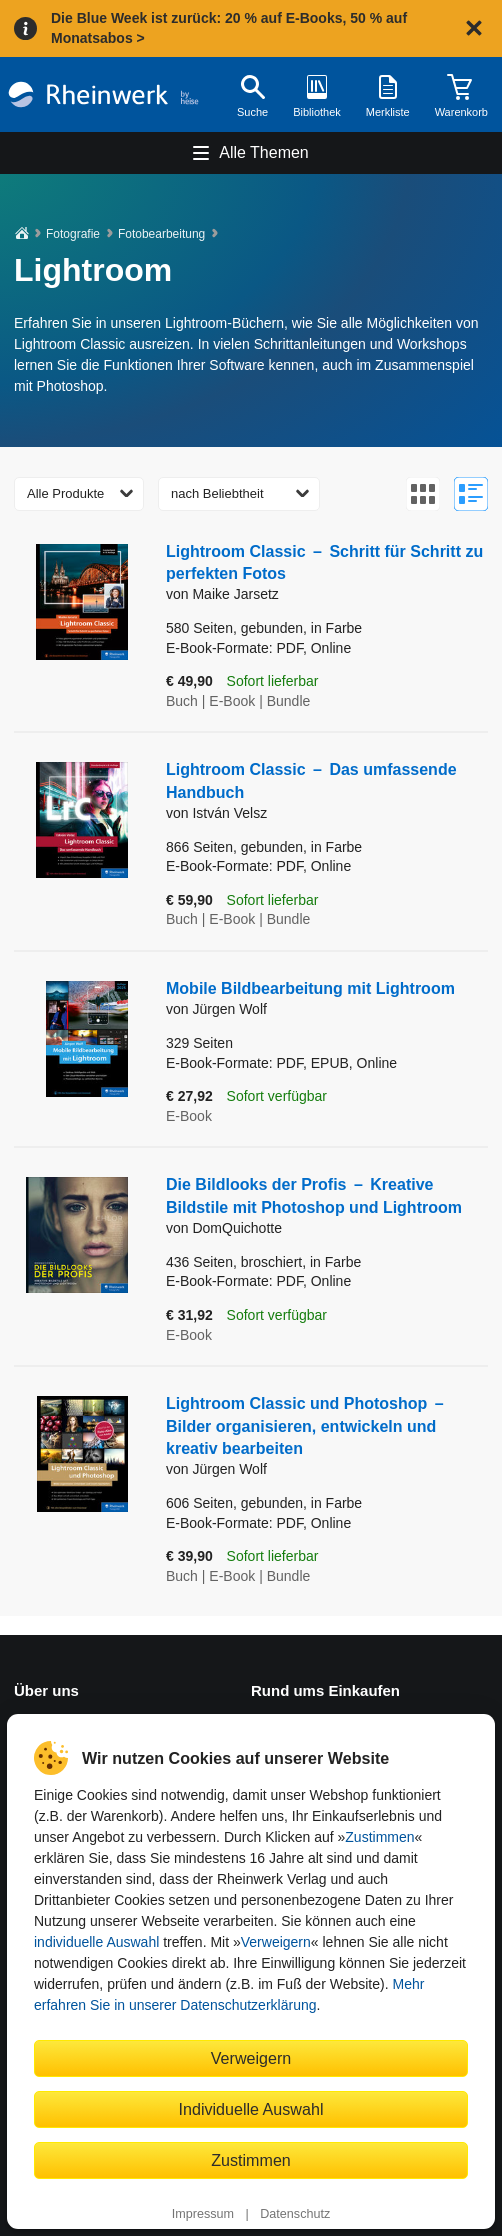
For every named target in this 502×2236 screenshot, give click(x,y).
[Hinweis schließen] (474, 28)
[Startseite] (103, 94)
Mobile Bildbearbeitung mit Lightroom (310, 988)
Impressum (203, 2214)
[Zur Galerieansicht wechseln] (423, 494)
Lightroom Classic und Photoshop (305, 1426)
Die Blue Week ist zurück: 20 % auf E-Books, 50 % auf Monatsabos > (229, 28)
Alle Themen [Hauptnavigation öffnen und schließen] (264, 152)
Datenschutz (295, 2214)
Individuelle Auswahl (251, 2109)
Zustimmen (379, 1837)
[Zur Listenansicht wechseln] (471, 494)
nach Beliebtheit (217, 493)
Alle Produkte (65, 493)
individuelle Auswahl (96, 1942)
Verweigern (276, 1942)
